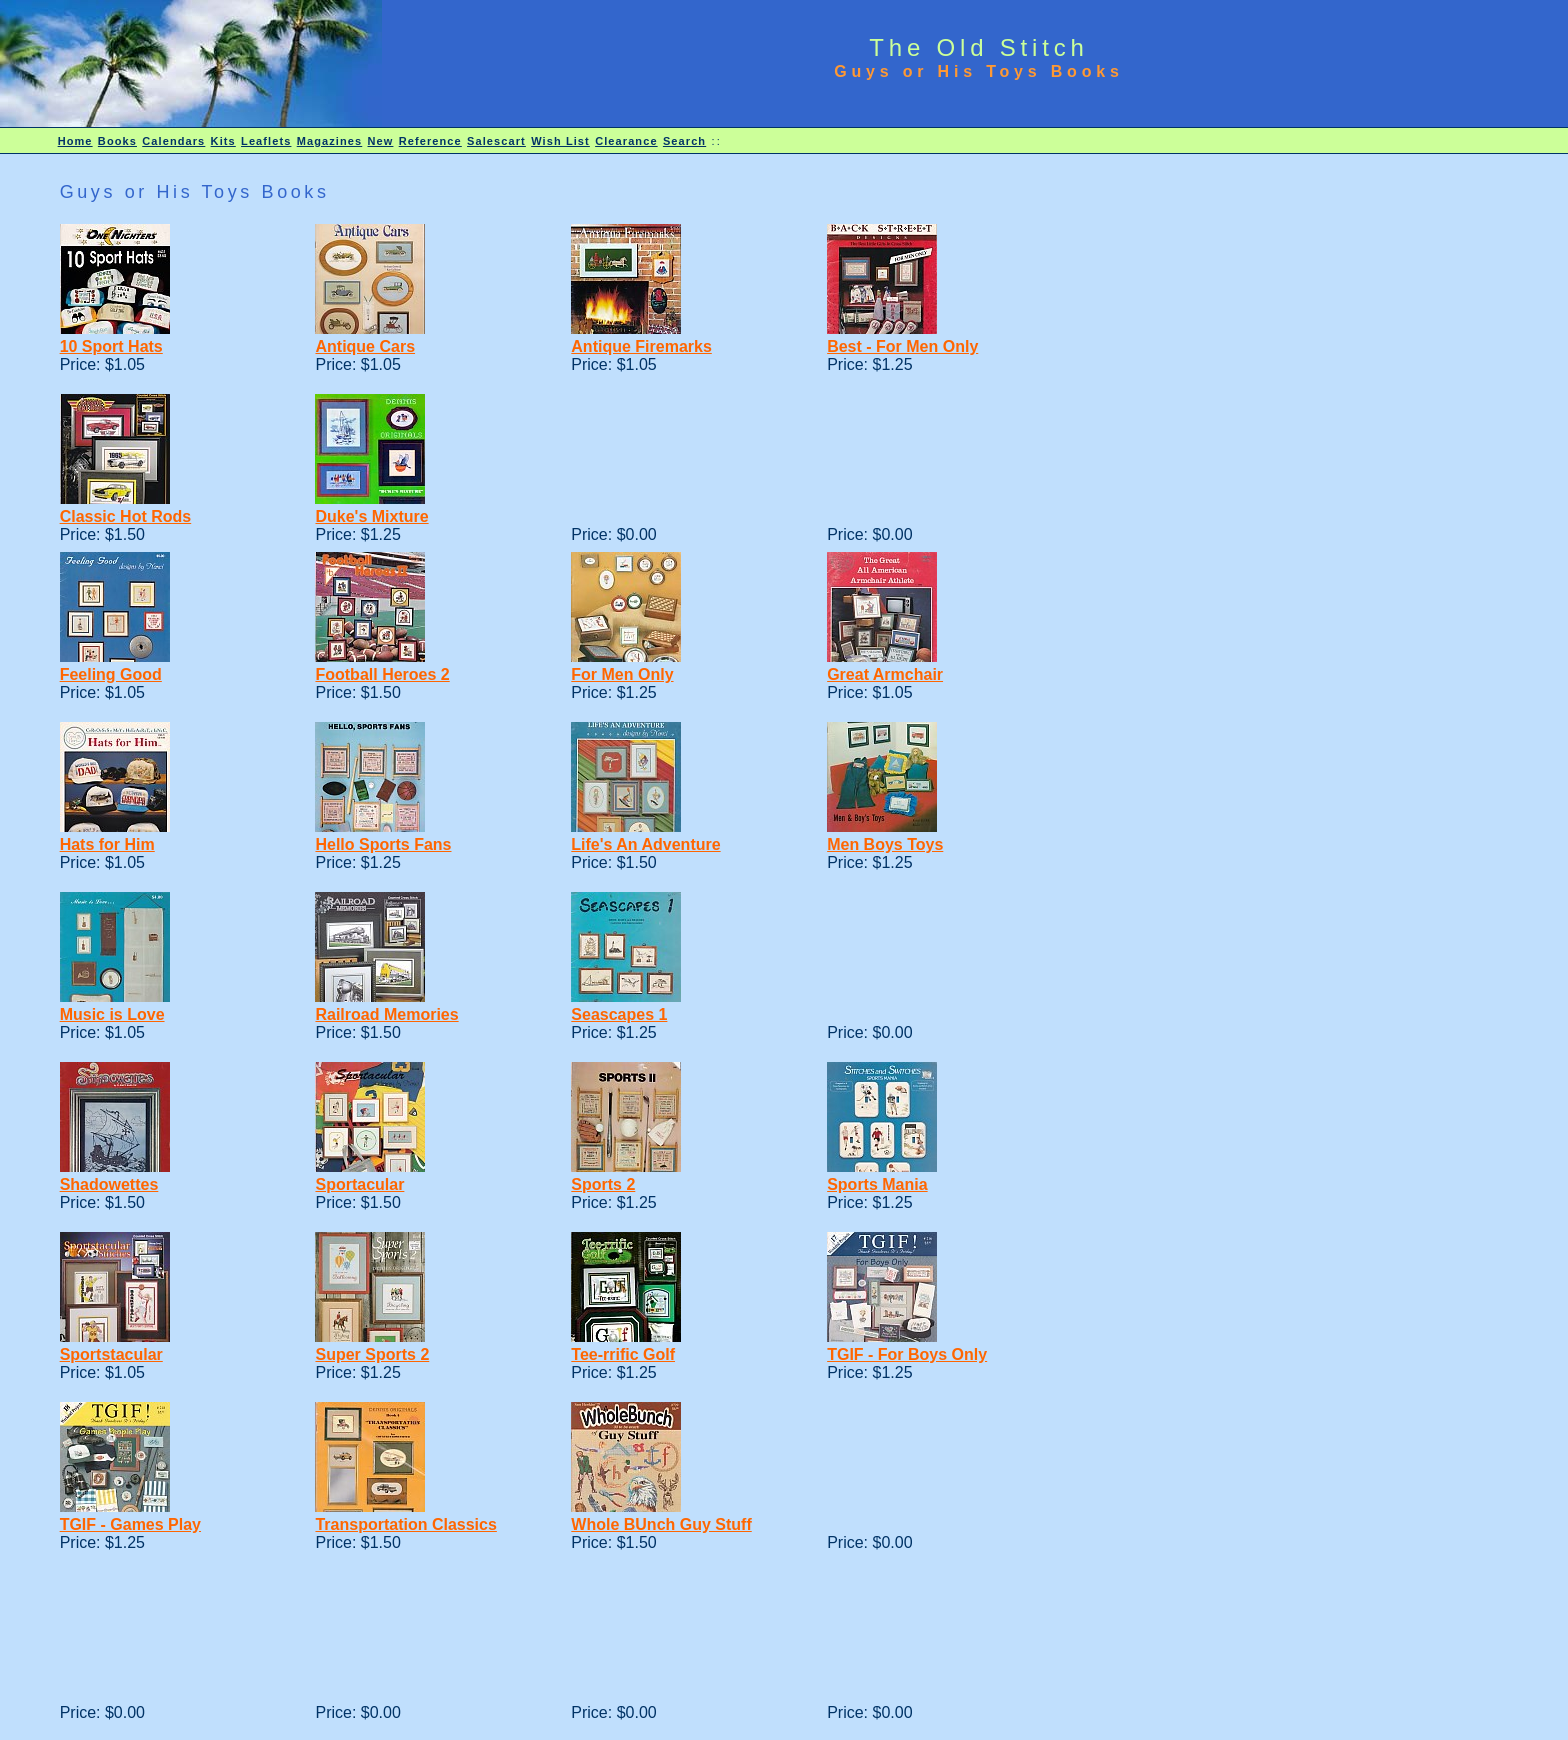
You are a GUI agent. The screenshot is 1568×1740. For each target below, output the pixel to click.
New (381, 141)
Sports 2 (603, 1184)
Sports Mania (877, 1184)
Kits (223, 141)
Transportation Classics (405, 1524)
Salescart (496, 141)
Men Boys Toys (885, 844)
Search (684, 141)
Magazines (330, 141)
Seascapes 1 (619, 1014)
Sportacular (359, 1184)
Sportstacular (111, 1354)
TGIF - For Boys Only (907, 1354)
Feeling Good (111, 674)
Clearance (626, 141)
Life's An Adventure (645, 844)
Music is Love (112, 1014)
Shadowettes (109, 1184)
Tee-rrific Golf (623, 1354)
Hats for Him (107, 844)
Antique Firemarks (641, 346)
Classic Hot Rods (126, 516)
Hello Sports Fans (383, 844)
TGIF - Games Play (130, 1524)
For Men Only (622, 674)
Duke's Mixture (371, 516)
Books (117, 141)
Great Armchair (885, 674)
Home (75, 141)
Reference (430, 141)
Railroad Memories (386, 1014)
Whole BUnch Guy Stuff (661, 1524)
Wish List (560, 141)
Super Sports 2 (372, 1354)
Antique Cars (365, 346)
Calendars (173, 141)
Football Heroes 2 (382, 674)
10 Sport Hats (111, 346)
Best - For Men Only (902, 346)
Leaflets (266, 141)
